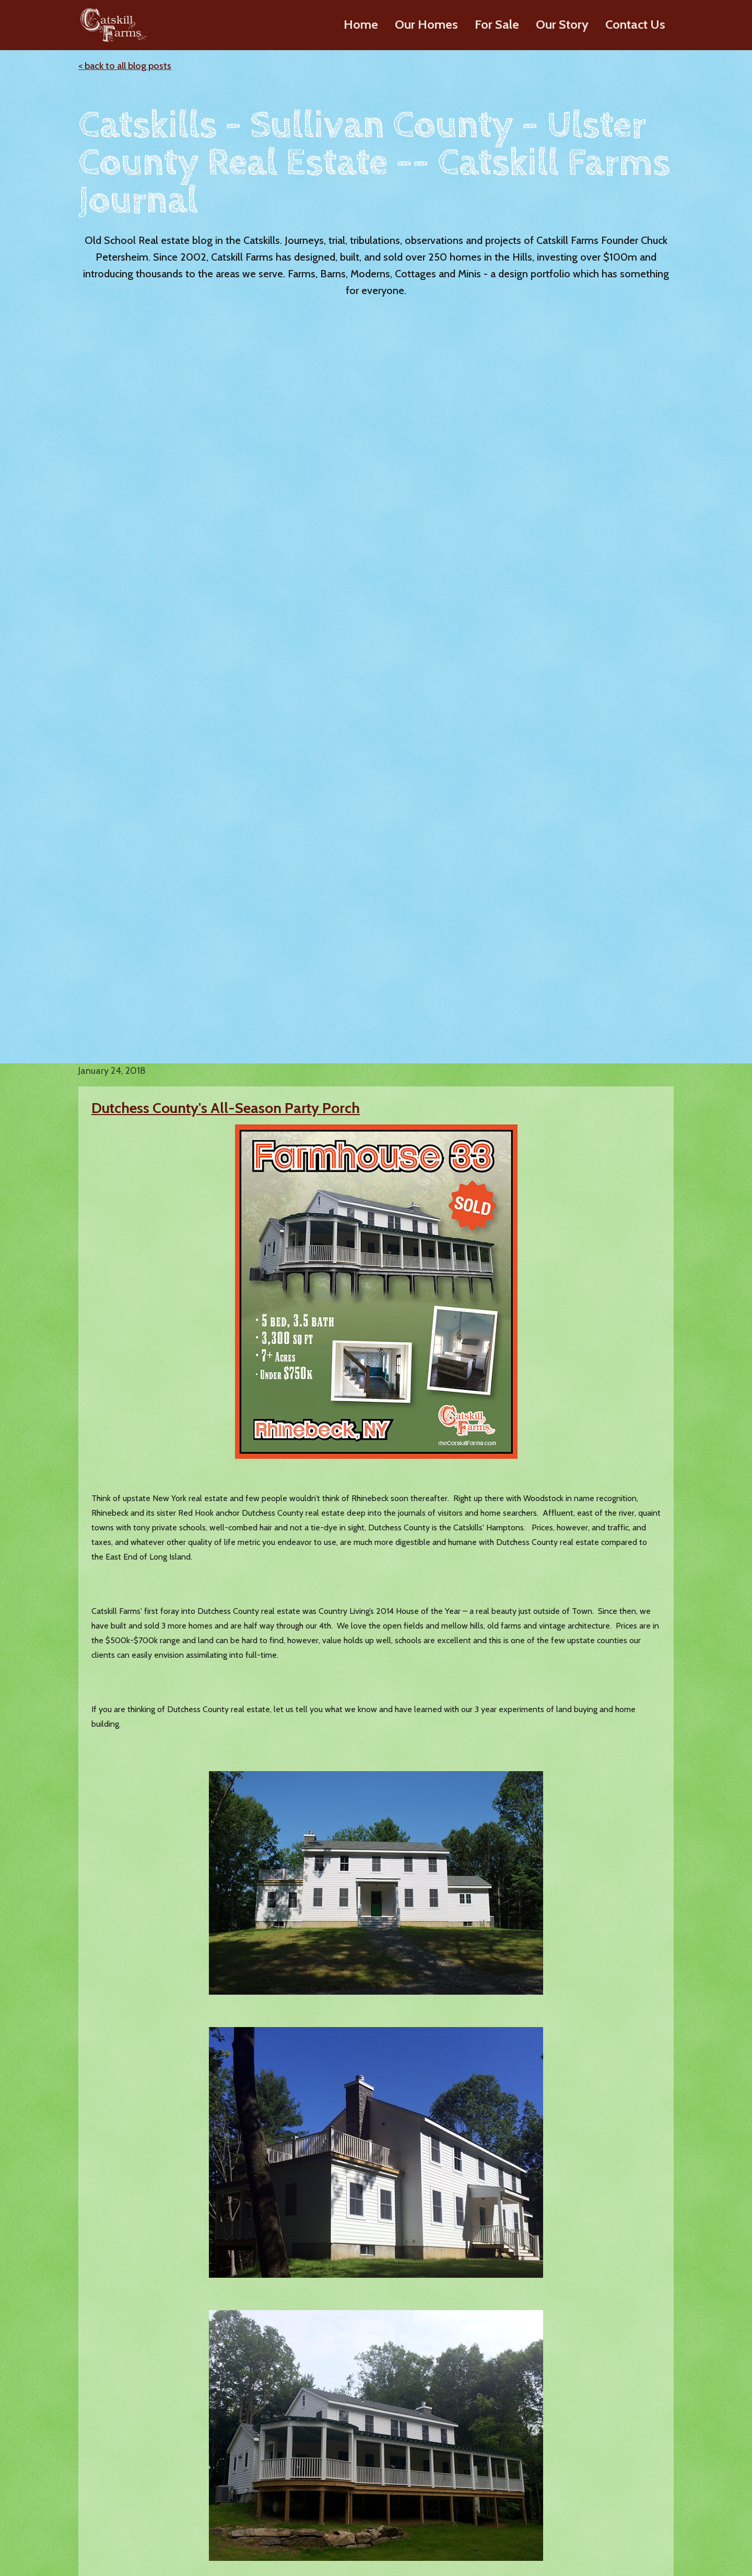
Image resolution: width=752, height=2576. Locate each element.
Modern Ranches (196, 2435)
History (439, 2435)
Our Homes (426, 24)
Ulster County (462, 2084)
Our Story (562, 24)
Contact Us (635, 24)
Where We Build (456, 2523)
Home (361, 24)
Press (435, 2488)
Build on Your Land (200, 2523)
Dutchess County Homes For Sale (348, 2489)
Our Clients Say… (457, 2506)
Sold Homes (318, 2531)
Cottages (182, 2488)
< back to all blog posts (124, 66)
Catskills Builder (315, 2113)
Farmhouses (187, 2470)
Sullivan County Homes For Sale (345, 2459)
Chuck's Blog (579, 2443)
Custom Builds (583, 2479)
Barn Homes (187, 2452)
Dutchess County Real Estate (254, 2030)
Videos (439, 2470)
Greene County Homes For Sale (354, 2513)
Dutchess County (586, 2084)
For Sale (497, 24)
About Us (443, 2452)
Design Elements (196, 2506)
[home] (111, 25)
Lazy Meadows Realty (596, 2461)
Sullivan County (353, 2084)
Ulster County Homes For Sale (351, 2435)
